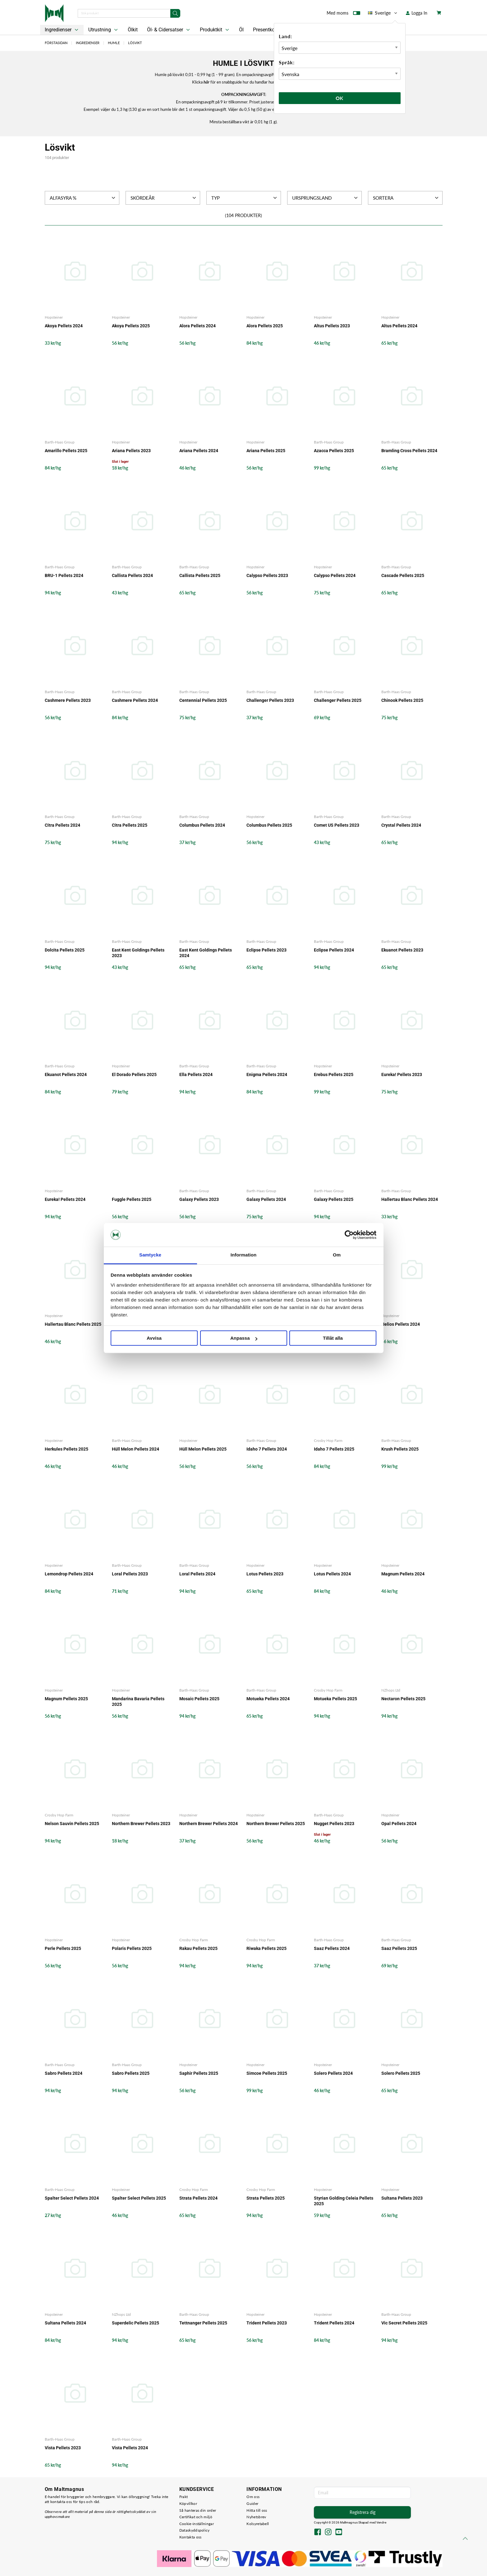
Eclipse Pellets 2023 (266, 949)
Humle (114, 43)
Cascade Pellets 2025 (402, 575)
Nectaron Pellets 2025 (403, 1698)
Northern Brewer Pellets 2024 (208, 1823)
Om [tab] (337, 1255)
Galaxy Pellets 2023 (199, 1199)
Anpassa (243, 1338)
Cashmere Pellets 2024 (135, 700)
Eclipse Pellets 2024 (334, 949)
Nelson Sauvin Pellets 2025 (72, 1823)
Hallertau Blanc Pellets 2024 (409, 1199)
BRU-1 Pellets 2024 (64, 575)
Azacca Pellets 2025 (334, 450)
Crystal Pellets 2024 (401, 825)
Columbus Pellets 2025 (269, 825)
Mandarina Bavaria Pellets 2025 (138, 1701)
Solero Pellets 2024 (333, 2073)
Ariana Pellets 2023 (131, 450)
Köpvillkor (188, 2503)
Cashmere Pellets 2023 (68, 700)
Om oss (253, 2496)
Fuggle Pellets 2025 (131, 1199)
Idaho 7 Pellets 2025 (334, 1449)
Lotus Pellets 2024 (332, 1573)
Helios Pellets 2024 (400, 1324)
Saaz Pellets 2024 (332, 1948)
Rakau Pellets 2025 (198, 1948)
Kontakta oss (190, 2537)
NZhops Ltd (390, 1690)
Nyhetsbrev (256, 2517)
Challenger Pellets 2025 (337, 700)
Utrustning (103, 30)
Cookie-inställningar (196, 2523)
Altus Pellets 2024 (399, 325)
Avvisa (154, 1338)
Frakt (183, 2496)
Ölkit (133, 30)
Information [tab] (244, 1255)
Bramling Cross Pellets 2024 (409, 450)
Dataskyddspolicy (194, 2530)
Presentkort (265, 30)
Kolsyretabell (257, 2523)
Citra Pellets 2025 (129, 825)
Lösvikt (135, 43)
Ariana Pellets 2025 (265, 450)
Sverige (383, 12)
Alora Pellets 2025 (264, 325)
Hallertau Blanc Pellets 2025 (73, 1324)
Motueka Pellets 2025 (335, 1698)
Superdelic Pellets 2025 (135, 2322)
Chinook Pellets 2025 (402, 700)
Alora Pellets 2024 (197, 325)
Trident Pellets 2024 (334, 2322)
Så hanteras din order (197, 2510)
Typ (244, 198)
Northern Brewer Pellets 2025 (275, 1823)
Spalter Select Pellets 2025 (139, 2198)
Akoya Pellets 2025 (131, 325)
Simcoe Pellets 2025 (266, 2073)
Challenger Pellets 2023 (270, 700)
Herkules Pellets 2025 (66, 1449)
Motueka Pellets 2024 (268, 1698)
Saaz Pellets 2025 (399, 1948)
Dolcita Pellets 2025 (65, 949)
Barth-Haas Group (60, 442)
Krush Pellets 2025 (400, 1449)
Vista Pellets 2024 (130, 2447)
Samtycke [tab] (150, 1255)
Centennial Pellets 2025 (203, 700)
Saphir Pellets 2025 (198, 2073)
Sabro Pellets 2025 (130, 2073)
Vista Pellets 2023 (63, 2447)
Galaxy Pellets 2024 (266, 1199)
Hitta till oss (256, 2510)
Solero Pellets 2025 (400, 2073)
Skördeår (164, 198)
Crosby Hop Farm (328, 1440)
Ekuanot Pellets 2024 (66, 1074)
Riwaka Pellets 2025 (266, 1948)
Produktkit (215, 30)
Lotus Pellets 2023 (264, 1573)
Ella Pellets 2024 (196, 1074)
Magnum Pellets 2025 (66, 1698)
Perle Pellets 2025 (63, 1948)
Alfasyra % (83, 198)
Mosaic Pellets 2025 (199, 1698)
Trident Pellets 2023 (266, 2322)
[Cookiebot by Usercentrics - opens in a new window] (349, 1234)
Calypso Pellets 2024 (335, 575)
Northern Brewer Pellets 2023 (141, 1823)
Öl (241, 30)
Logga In (416, 13)
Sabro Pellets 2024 (63, 2073)
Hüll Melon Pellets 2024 (135, 1449)
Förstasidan (56, 43)
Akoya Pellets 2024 (64, 325)
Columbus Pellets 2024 (202, 825)
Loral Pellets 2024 (197, 1573)
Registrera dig (362, 2512)
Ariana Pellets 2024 (198, 450)
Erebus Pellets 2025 (333, 1074)
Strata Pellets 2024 (198, 2198)
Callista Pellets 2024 (132, 575)
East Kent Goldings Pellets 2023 (138, 952)
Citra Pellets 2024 (62, 825)
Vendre (381, 2522)
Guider (252, 2503)
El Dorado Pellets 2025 (134, 1074)
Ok (340, 98)
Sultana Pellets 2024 (65, 2322)
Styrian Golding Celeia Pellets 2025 (343, 2201)
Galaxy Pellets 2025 (333, 1199)
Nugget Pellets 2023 (334, 1823)
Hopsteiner (54, 317)
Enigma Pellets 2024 (266, 1074)
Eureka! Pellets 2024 (65, 1199)
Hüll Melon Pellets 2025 (203, 1449)
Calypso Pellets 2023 (267, 575)
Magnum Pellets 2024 (403, 1573)
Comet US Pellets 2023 (336, 825)
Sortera (406, 198)
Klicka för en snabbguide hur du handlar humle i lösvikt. (243, 82)
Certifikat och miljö (195, 2517)
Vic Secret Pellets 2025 (404, 2322)
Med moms (343, 14)
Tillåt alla (333, 1338)
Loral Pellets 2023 (130, 1573)
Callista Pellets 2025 (199, 575)
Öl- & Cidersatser (169, 30)
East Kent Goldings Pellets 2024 (205, 952)
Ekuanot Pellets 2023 (402, 949)
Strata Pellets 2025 (265, 2198)
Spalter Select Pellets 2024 (72, 2198)
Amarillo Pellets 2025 (66, 450)
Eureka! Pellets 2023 (401, 1074)
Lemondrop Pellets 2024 (69, 1573)
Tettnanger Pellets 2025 (203, 2322)
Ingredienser (62, 30)
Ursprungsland (325, 198)
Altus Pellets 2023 (332, 325)
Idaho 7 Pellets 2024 (266, 1449)
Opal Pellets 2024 (398, 1823)
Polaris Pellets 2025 (132, 1948)
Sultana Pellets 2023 (402, 2198)
